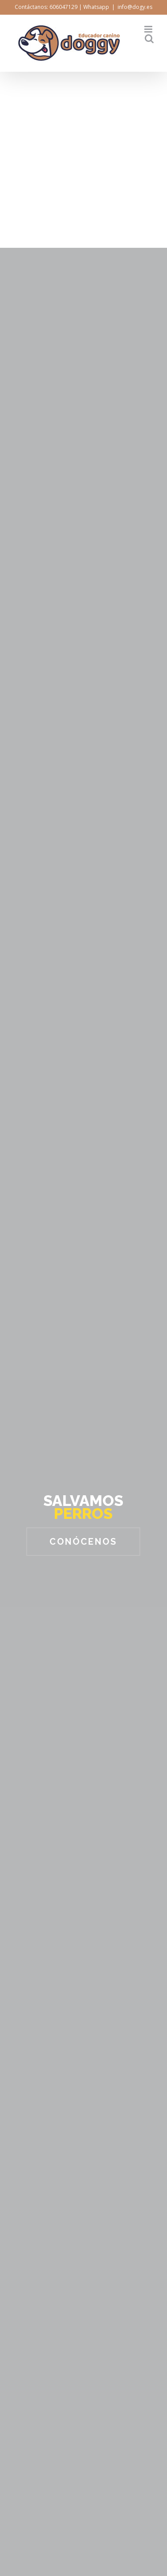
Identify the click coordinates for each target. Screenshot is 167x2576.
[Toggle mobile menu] (149, 29)
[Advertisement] (83, 159)
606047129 (63, 7)
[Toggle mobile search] (149, 38)
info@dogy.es (135, 7)
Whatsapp (96, 7)
